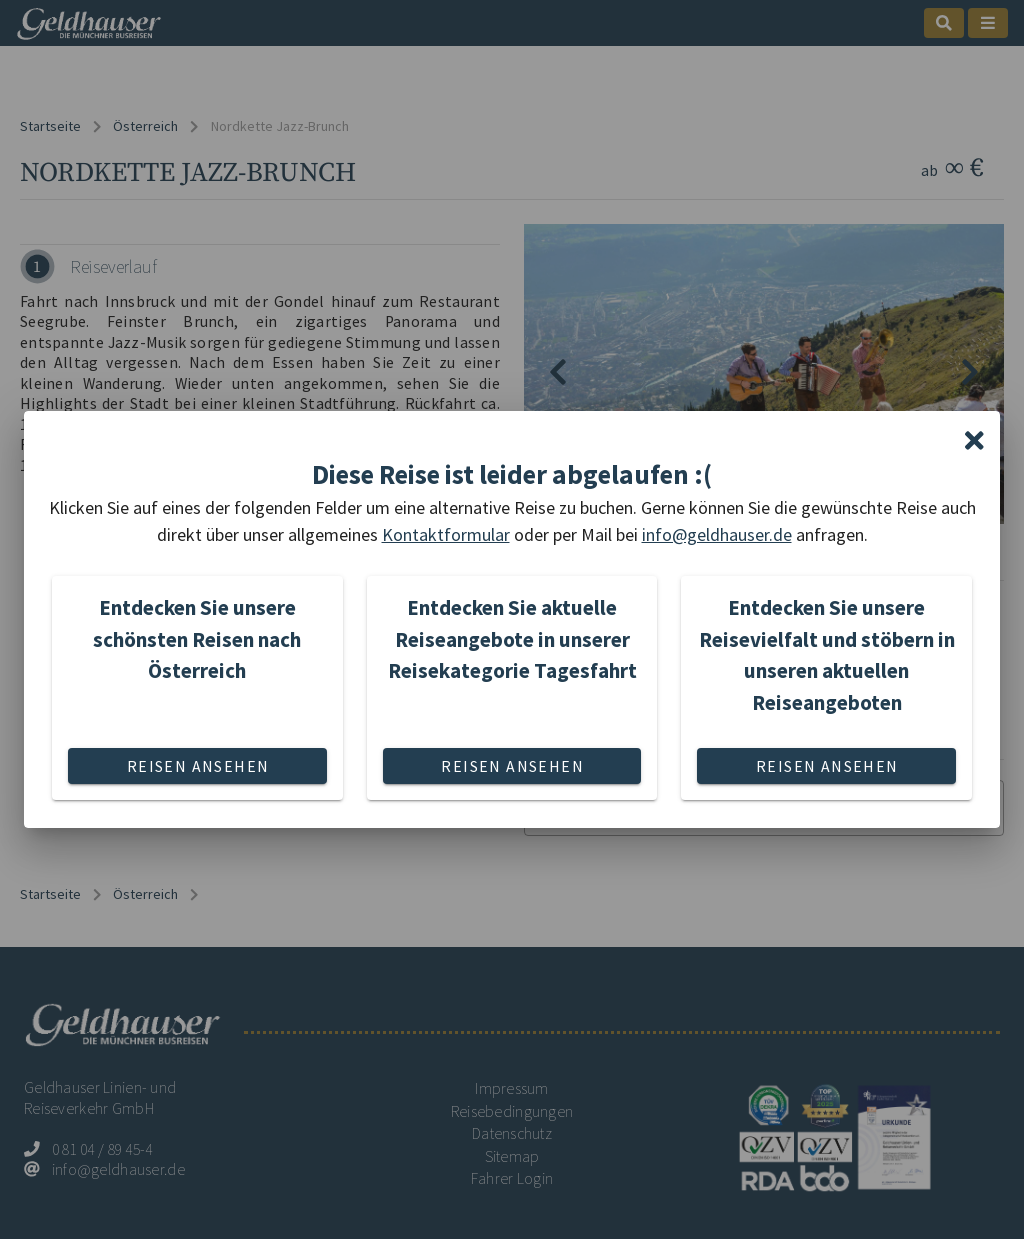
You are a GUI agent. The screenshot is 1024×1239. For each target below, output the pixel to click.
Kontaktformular (446, 534)
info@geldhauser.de (717, 534)
